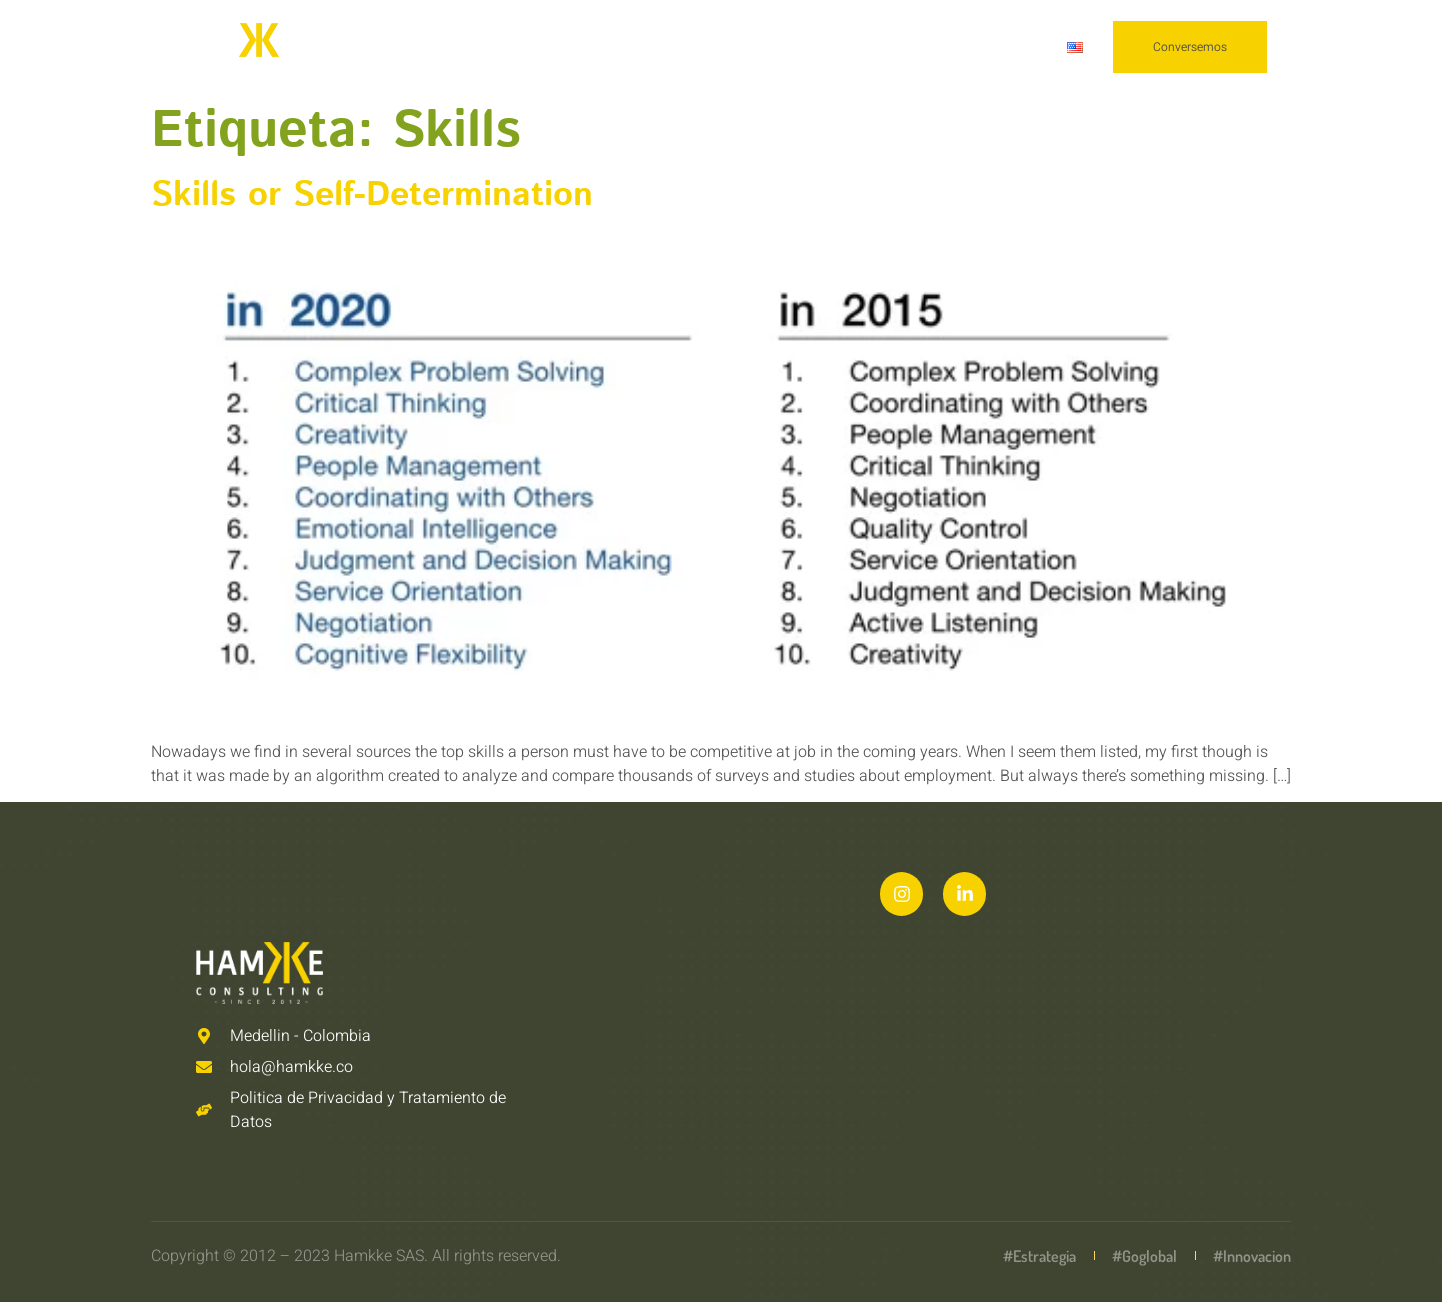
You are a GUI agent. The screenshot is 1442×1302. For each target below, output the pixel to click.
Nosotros (544, 47)
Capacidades (678, 47)
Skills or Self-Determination (372, 195)
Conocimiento (836, 47)
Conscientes (976, 47)
